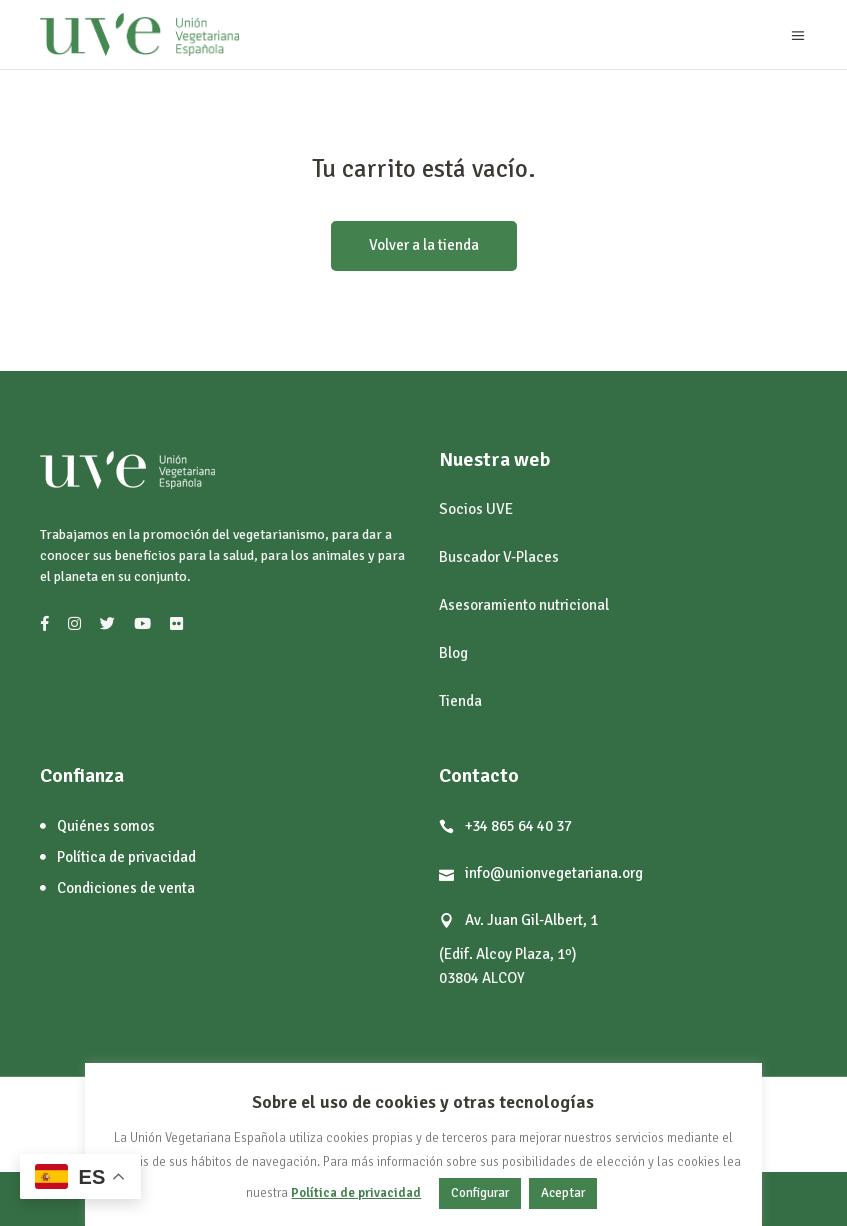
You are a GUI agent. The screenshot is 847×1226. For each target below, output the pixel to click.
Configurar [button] (480, 1193)
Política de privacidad (356, 1193)
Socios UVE (476, 509)
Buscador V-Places (499, 557)
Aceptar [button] (563, 1193)
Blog (453, 653)
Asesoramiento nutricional (524, 605)
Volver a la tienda (424, 245)
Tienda (460, 701)
